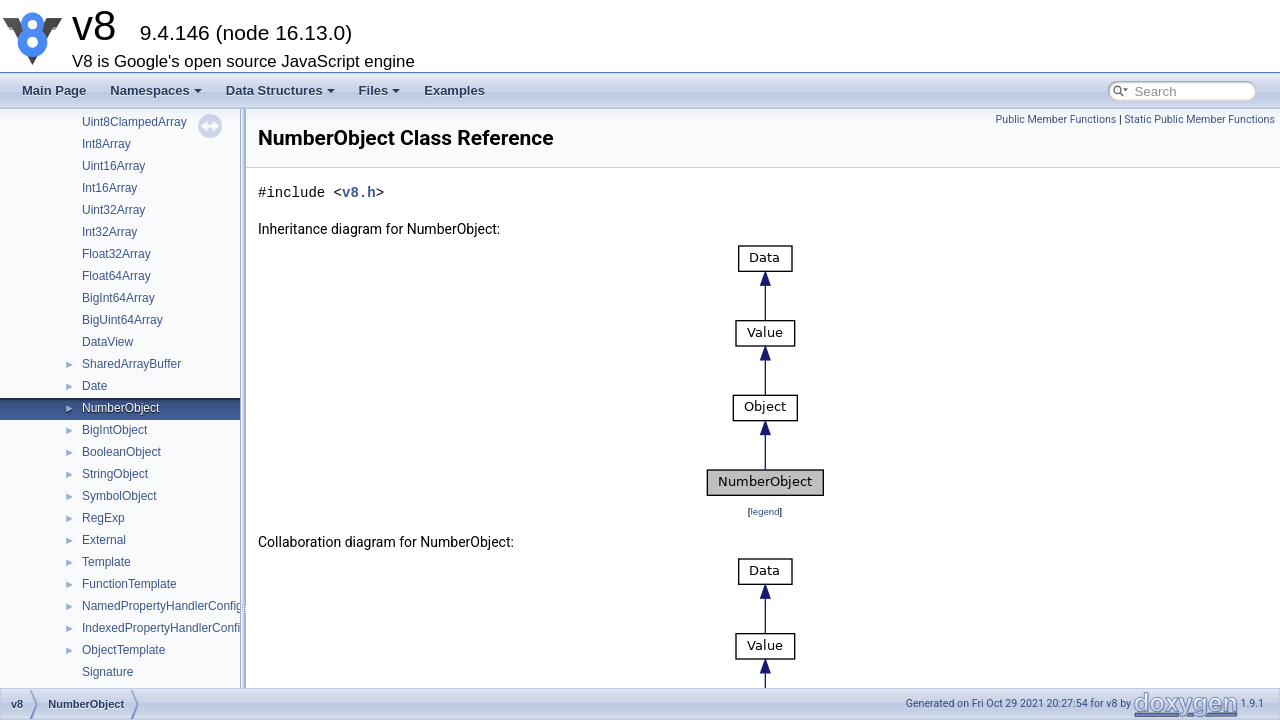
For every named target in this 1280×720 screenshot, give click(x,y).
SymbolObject (119, 496)
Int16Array (109, 188)
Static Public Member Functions (1199, 119)
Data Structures (280, 90)
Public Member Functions (1056, 119)
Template (106, 562)
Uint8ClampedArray (134, 122)
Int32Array (109, 232)
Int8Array (106, 144)
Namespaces (156, 90)
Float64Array (116, 276)
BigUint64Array (122, 320)
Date (94, 386)
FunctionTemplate (129, 584)
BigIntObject (114, 430)
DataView (107, 342)
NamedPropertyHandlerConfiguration (180, 606)
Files (380, 90)
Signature (107, 672)
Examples (454, 90)
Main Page (54, 90)
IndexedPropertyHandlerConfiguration (182, 628)
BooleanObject (121, 452)
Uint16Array (113, 166)
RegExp (103, 518)
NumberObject (120, 408)
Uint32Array (113, 210)
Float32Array (116, 254)
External (104, 540)
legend (764, 511)
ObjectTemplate (123, 650)
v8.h (359, 192)
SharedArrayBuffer (131, 364)
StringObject (115, 474)
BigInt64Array (118, 298)
